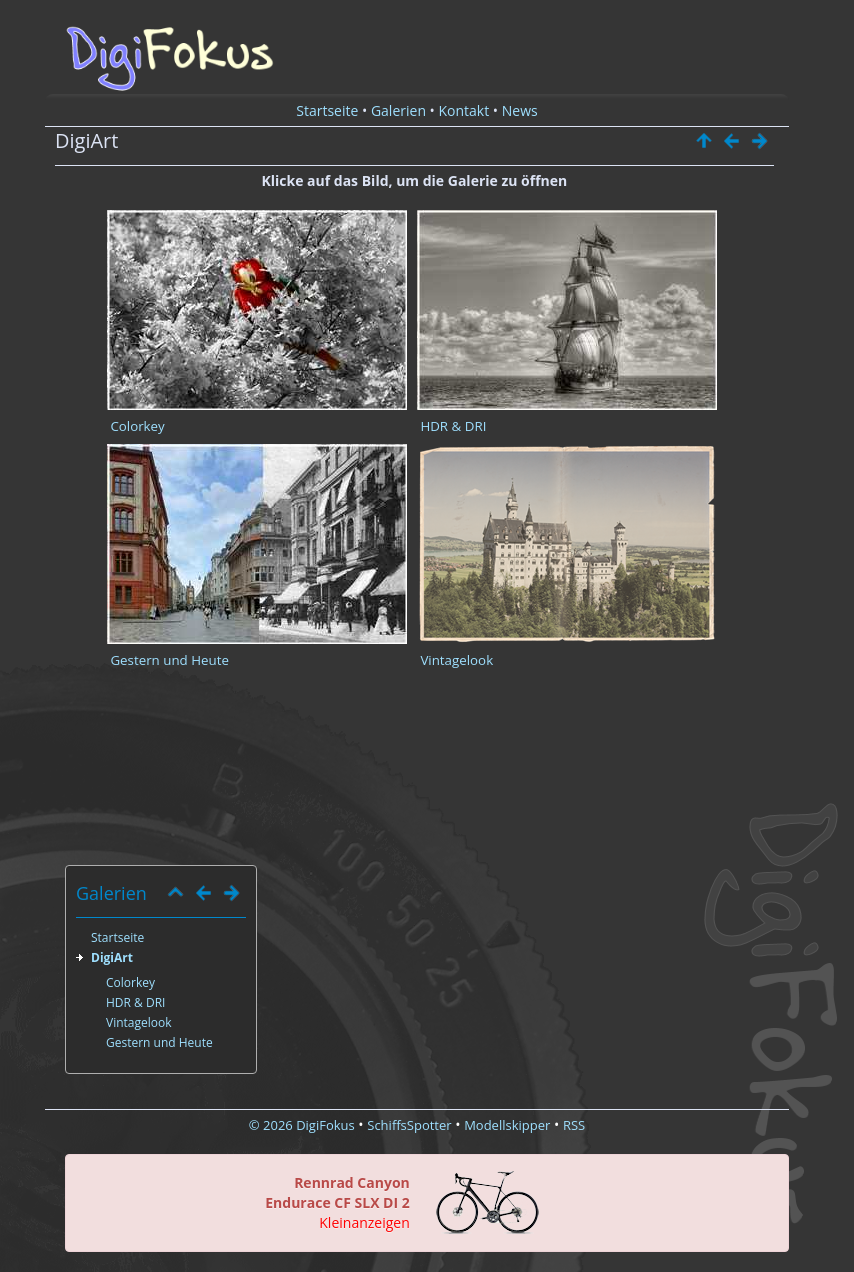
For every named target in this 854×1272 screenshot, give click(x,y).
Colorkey (137, 426)
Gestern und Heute (169, 660)
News (520, 110)
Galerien (398, 110)
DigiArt (112, 957)
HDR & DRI (453, 426)
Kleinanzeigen (364, 1222)
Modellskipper (507, 1125)
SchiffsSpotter (409, 1125)
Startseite (327, 110)
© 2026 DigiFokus (302, 1125)
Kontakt (464, 110)
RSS (574, 1125)
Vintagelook (456, 660)
